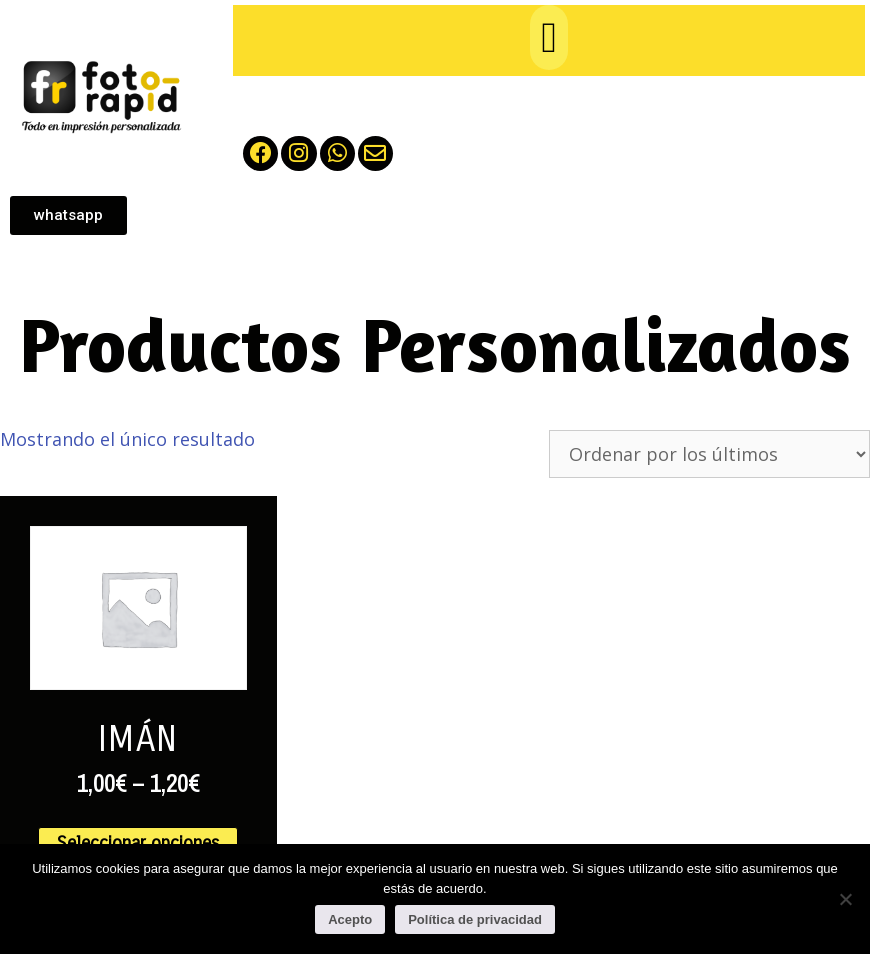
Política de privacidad (475, 919)
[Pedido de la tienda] (709, 454)
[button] (548, 37)
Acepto (350, 919)
